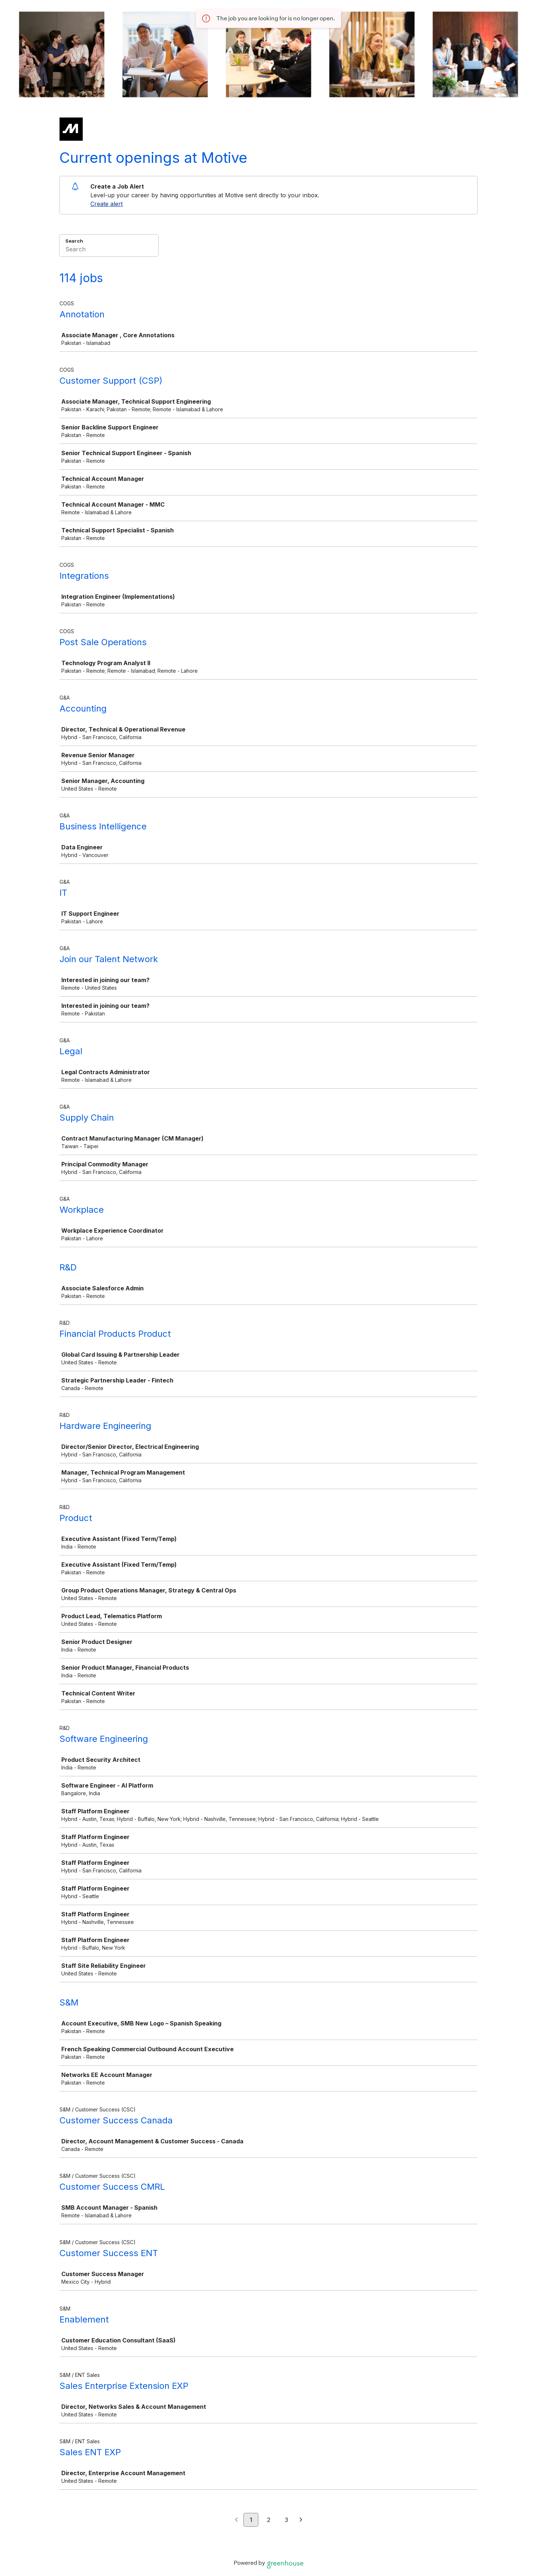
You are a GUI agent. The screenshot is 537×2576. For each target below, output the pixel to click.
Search (74, 241)
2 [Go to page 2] (268, 2519)
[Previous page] (236, 2520)
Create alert (106, 203)
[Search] (109, 250)
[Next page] (301, 2520)
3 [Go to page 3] (286, 2519)
